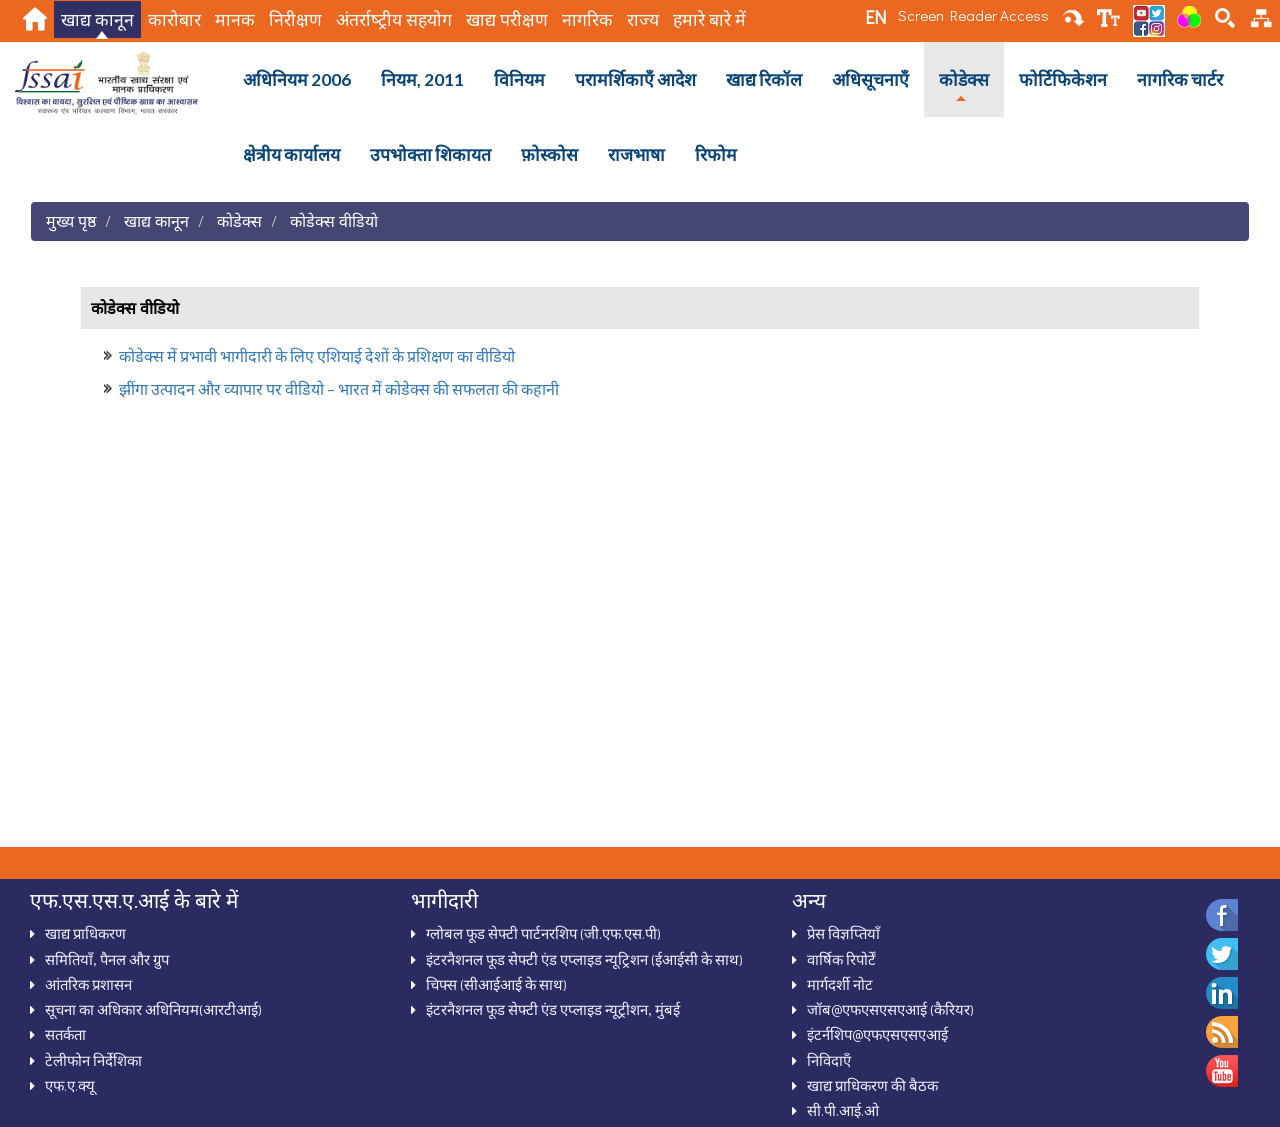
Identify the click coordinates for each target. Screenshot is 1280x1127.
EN (875, 17)
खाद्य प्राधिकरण (85, 933)
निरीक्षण (295, 19)
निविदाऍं (829, 1060)
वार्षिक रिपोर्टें (841, 959)
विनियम (519, 79)
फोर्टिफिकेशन (1063, 79)
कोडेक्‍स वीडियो (334, 220)
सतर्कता (65, 1034)
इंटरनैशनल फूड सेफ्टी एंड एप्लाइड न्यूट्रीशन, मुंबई (553, 1009)
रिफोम (716, 154)
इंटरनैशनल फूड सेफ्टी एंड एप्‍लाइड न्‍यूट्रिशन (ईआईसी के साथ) (584, 959)
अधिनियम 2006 (297, 79)
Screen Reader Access (973, 15)
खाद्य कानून (97, 19)
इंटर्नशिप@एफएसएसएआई (877, 1034)
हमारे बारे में (709, 19)
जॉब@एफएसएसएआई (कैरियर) (890, 1009)
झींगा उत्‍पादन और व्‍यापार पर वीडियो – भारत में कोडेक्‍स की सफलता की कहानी (339, 388)
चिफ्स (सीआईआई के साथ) (496, 984)
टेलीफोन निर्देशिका (93, 1060)
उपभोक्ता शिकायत (430, 154)
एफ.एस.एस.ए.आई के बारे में (134, 900)
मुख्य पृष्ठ (71, 220)
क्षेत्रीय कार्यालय (291, 154)
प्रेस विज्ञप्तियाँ (843, 933)
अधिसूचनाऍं (870, 79)
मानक (235, 19)
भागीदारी (444, 900)
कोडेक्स (964, 79)
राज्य (643, 19)
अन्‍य (809, 900)
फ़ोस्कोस (549, 154)
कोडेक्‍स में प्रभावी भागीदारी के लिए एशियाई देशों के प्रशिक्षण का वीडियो (317, 355)
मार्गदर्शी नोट (840, 984)
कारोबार (174, 19)
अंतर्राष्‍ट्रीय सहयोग (394, 19)
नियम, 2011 (422, 79)
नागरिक (587, 19)
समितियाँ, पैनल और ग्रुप (107, 959)
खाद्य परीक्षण (507, 19)
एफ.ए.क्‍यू (70, 1085)
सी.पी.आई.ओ (843, 1110)
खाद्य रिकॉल (764, 79)
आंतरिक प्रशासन (88, 984)
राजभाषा (636, 154)
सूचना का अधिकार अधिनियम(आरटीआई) (153, 1009)
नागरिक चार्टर (1180, 79)
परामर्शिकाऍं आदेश (635, 79)
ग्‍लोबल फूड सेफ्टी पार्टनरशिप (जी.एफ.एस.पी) (543, 933)
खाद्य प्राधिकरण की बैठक (872, 1085)
